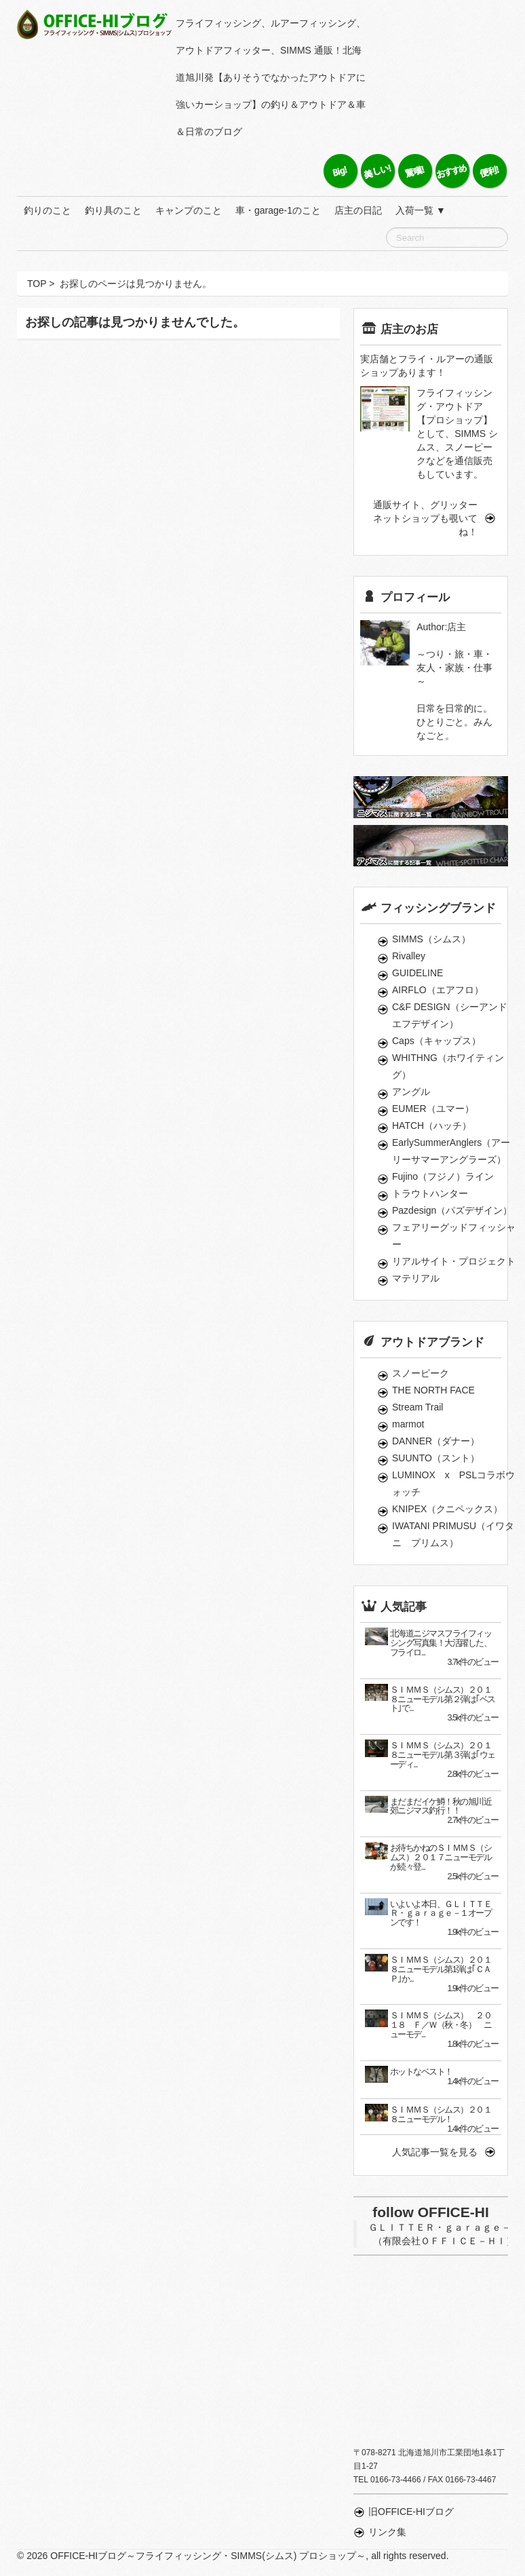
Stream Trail (417, 1407)
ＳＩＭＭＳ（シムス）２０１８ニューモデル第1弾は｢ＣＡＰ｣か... (441, 1969)
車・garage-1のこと (278, 210)
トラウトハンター (430, 1193)
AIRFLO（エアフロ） (438, 989)
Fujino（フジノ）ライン (443, 1176)
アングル (411, 1091)
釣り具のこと (113, 210)
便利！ (489, 170)
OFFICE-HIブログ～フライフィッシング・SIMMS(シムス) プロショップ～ (96, 24)
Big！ (340, 170)
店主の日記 (358, 210)
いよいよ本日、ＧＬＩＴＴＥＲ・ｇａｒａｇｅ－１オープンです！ (441, 1914)
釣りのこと (47, 210)
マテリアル (416, 1278)
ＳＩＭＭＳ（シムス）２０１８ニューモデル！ (441, 2114)
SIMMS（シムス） (431, 939)
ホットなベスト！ (421, 2072)
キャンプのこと (188, 210)
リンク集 (387, 2531)
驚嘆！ (414, 170)
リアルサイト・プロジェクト (454, 1261)
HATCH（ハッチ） (431, 1125)
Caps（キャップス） (436, 1040)
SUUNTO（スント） (436, 1458)
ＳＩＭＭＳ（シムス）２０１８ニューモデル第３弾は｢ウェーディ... (442, 1755)
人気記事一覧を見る (435, 2152)
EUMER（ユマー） (433, 1108)
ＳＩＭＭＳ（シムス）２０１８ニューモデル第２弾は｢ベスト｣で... (442, 1699)
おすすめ (452, 170)
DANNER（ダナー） (436, 1441)
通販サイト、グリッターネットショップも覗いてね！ (425, 518)
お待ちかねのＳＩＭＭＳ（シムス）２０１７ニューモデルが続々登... (441, 1857)
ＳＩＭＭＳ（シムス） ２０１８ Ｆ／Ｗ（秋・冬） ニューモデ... (441, 2025)
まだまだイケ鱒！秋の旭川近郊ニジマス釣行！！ (441, 1806)
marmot (408, 1424)
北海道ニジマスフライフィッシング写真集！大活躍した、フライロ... (441, 1643)
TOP (36, 283)
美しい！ (377, 170)
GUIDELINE (417, 972)
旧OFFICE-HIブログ (411, 2511)
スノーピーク (420, 1373)
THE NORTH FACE (433, 1390)
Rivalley (408, 955)
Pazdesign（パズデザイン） (452, 1210)
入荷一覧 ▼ (420, 210)
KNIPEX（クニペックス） (447, 1508)
